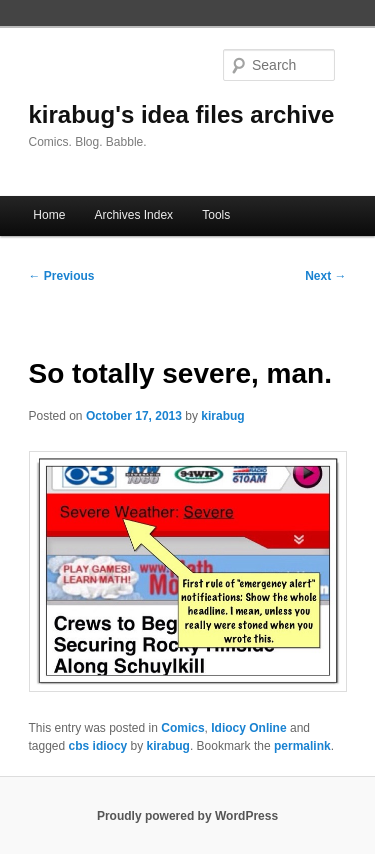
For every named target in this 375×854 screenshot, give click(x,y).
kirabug (222, 416)
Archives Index (133, 215)
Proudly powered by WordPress (187, 816)
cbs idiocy (98, 746)
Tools (216, 215)
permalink (302, 746)
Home (49, 215)
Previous (62, 276)
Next (325, 276)
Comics (182, 728)
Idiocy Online (248, 728)
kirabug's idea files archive (182, 114)
